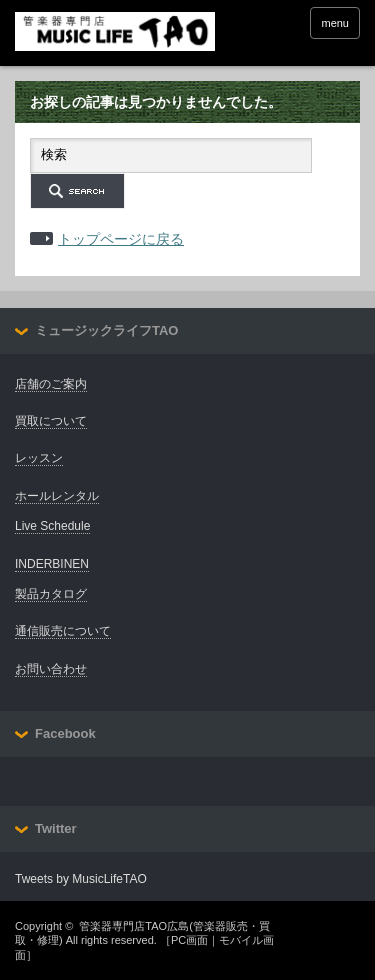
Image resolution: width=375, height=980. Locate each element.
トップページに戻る (121, 239)
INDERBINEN (52, 564)
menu (335, 23)
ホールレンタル (57, 496)
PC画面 (189, 940)
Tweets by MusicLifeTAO (81, 879)
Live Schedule (52, 526)
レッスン (39, 458)
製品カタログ (51, 594)
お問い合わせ (51, 669)
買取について (51, 421)
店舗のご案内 (51, 384)
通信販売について (63, 631)
